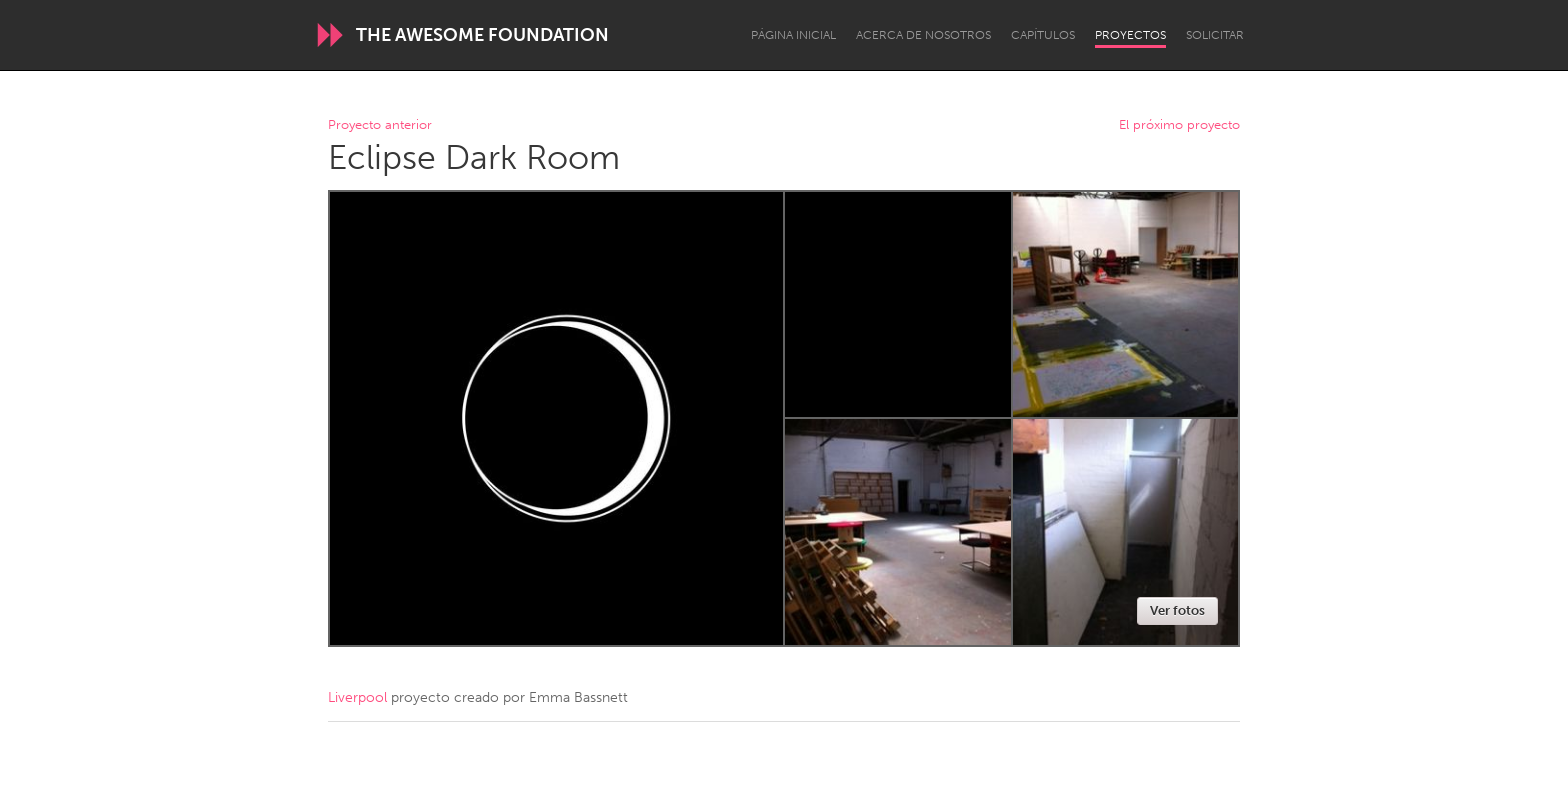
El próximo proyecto (1179, 125)
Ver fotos (1177, 610)
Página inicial (793, 35)
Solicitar (1215, 35)
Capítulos (1043, 35)
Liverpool (357, 697)
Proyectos (1130, 35)
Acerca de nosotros (923, 35)
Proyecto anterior (380, 125)
